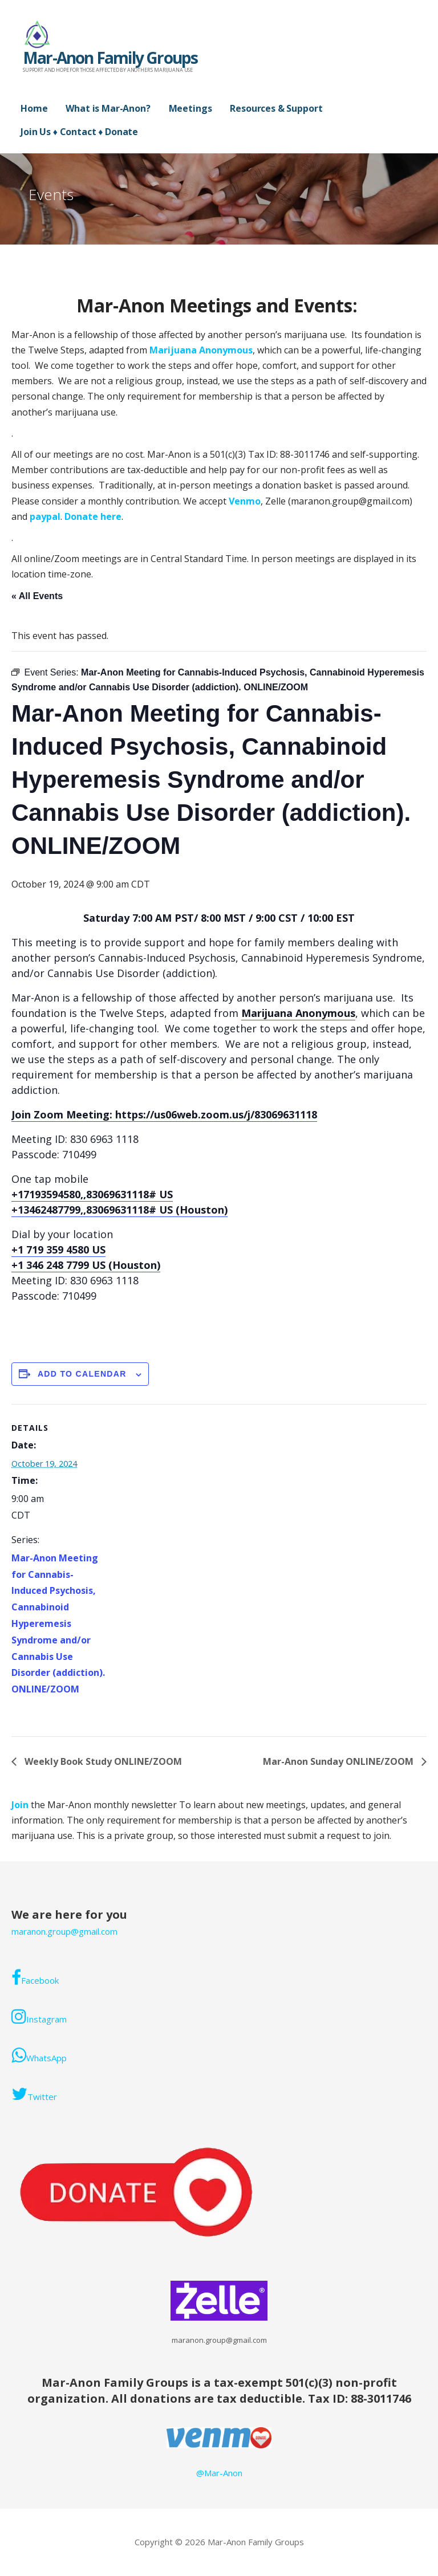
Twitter (34, 2093)
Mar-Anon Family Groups (110, 57)
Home (34, 108)
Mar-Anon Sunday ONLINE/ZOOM (339, 1761)
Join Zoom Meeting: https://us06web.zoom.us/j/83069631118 (164, 1114)
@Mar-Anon (219, 2473)
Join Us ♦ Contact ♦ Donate (79, 131)
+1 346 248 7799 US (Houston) (85, 1265)
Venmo (245, 501)
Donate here (92, 516)
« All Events (37, 596)
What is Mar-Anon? (108, 108)
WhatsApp (39, 2055)
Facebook (35, 1977)
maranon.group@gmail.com (64, 1931)
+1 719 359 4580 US (58, 1249)
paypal (45, 516)
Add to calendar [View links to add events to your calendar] (82, 1373)
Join (21, 1804)
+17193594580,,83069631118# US (92, 1194)
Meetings (190, 108)
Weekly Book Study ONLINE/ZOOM (102, 1761)
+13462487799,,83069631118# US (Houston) (119, 1209)
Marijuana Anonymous (201, 350)
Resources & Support (276, 108)
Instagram (39, 2016)
